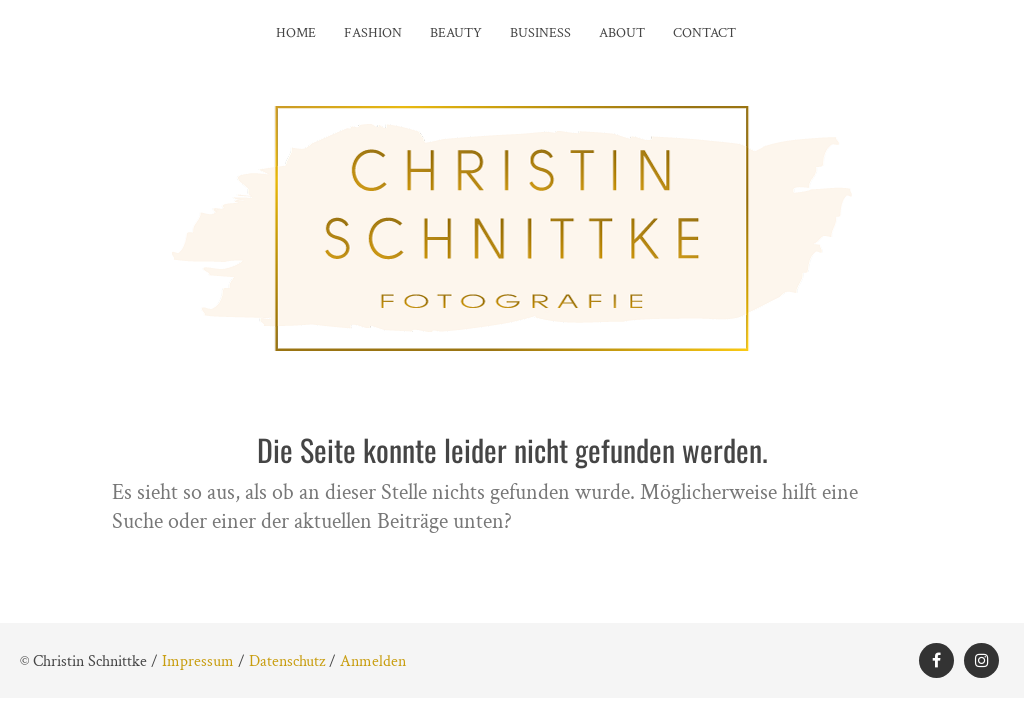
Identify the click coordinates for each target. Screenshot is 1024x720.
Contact (704, 33)
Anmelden (373, 661)
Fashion (373, 33)
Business (540, 33)
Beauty (456, 33)
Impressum (198, 661)
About (622, 33)
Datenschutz (287, 661)
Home (296, 33)
